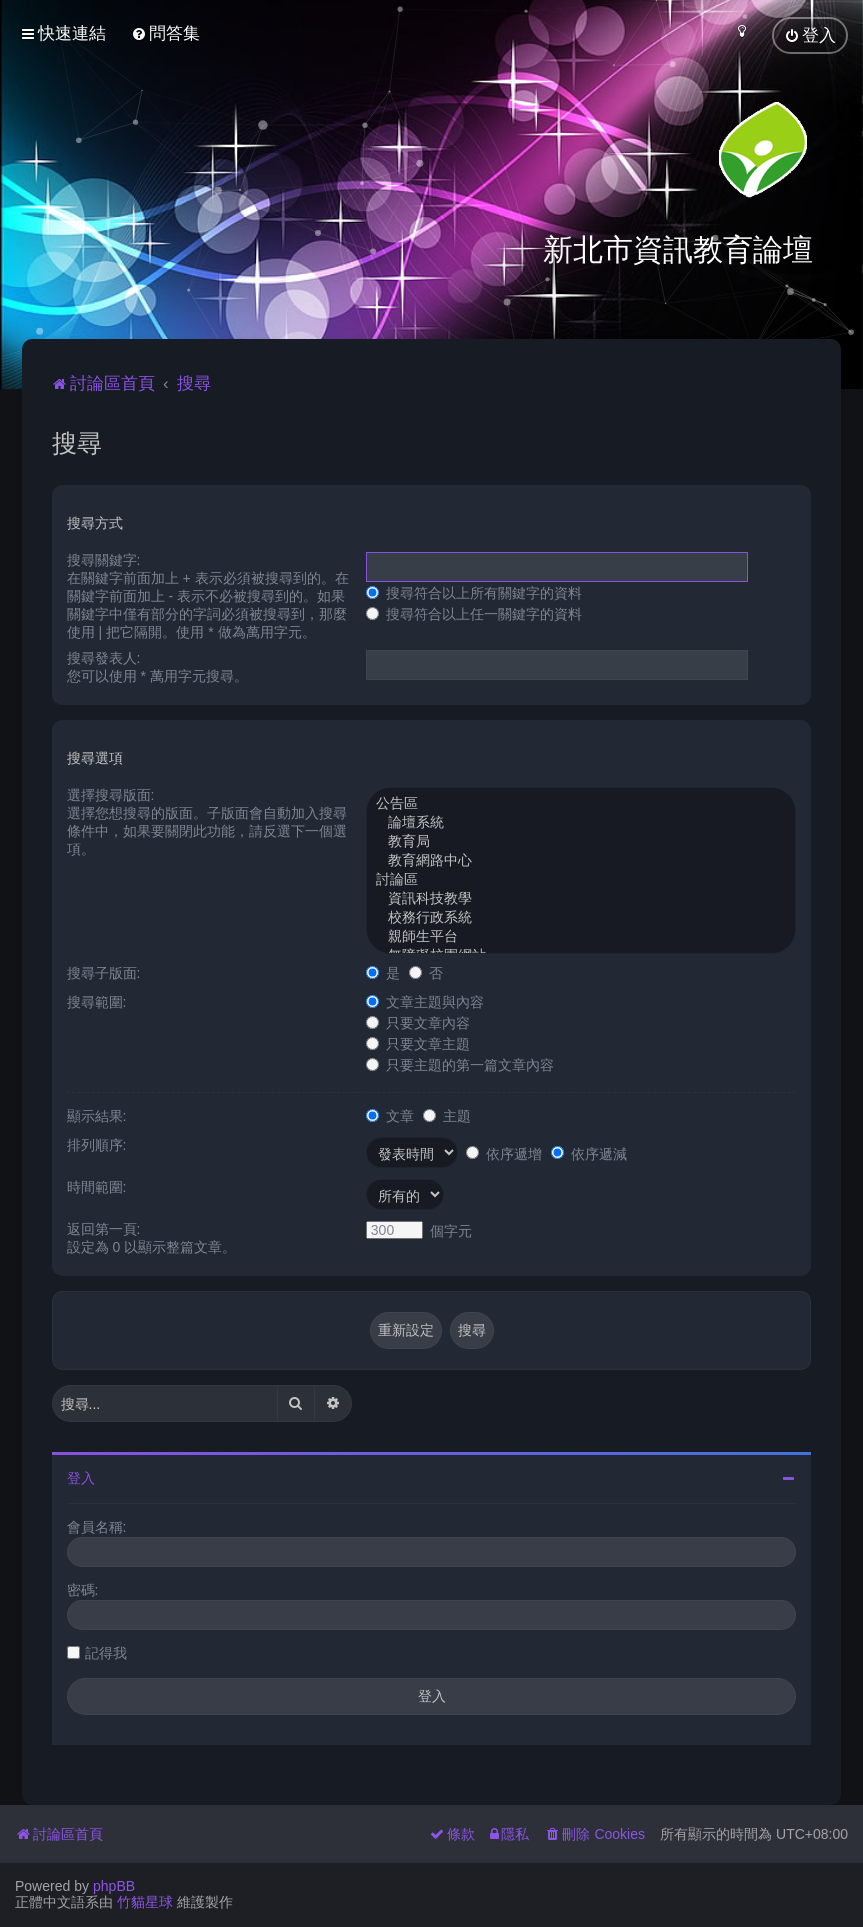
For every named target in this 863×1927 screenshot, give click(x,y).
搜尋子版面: (104, 971)
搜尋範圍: (97, 1000)
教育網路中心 (581, 859)
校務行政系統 (581, 916)
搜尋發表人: (104, 656)
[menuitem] (165, 33)
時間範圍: (97, 1185)
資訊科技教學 (581, 897)
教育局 (581, 840)
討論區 (581, 878)
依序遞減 (589, 1151)
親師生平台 (581, 935)
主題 (447, 1114)
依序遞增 (504, 1151)
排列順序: (97, 1143)
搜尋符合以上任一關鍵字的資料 (474, 612)
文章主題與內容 (425, 1000)
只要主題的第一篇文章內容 (460, 1063)
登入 (81, 1476)
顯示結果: (97, 1114)
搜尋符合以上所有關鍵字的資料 (474, 591)
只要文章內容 (418, 1021)
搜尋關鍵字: (104, 558)
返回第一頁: (104, 1227)
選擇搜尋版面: (111, 793)
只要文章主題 (418, 1042)
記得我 (106, 1651)
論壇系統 (581, 821)
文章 (390, 1114)
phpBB (114, 1886)
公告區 (581, 802)
